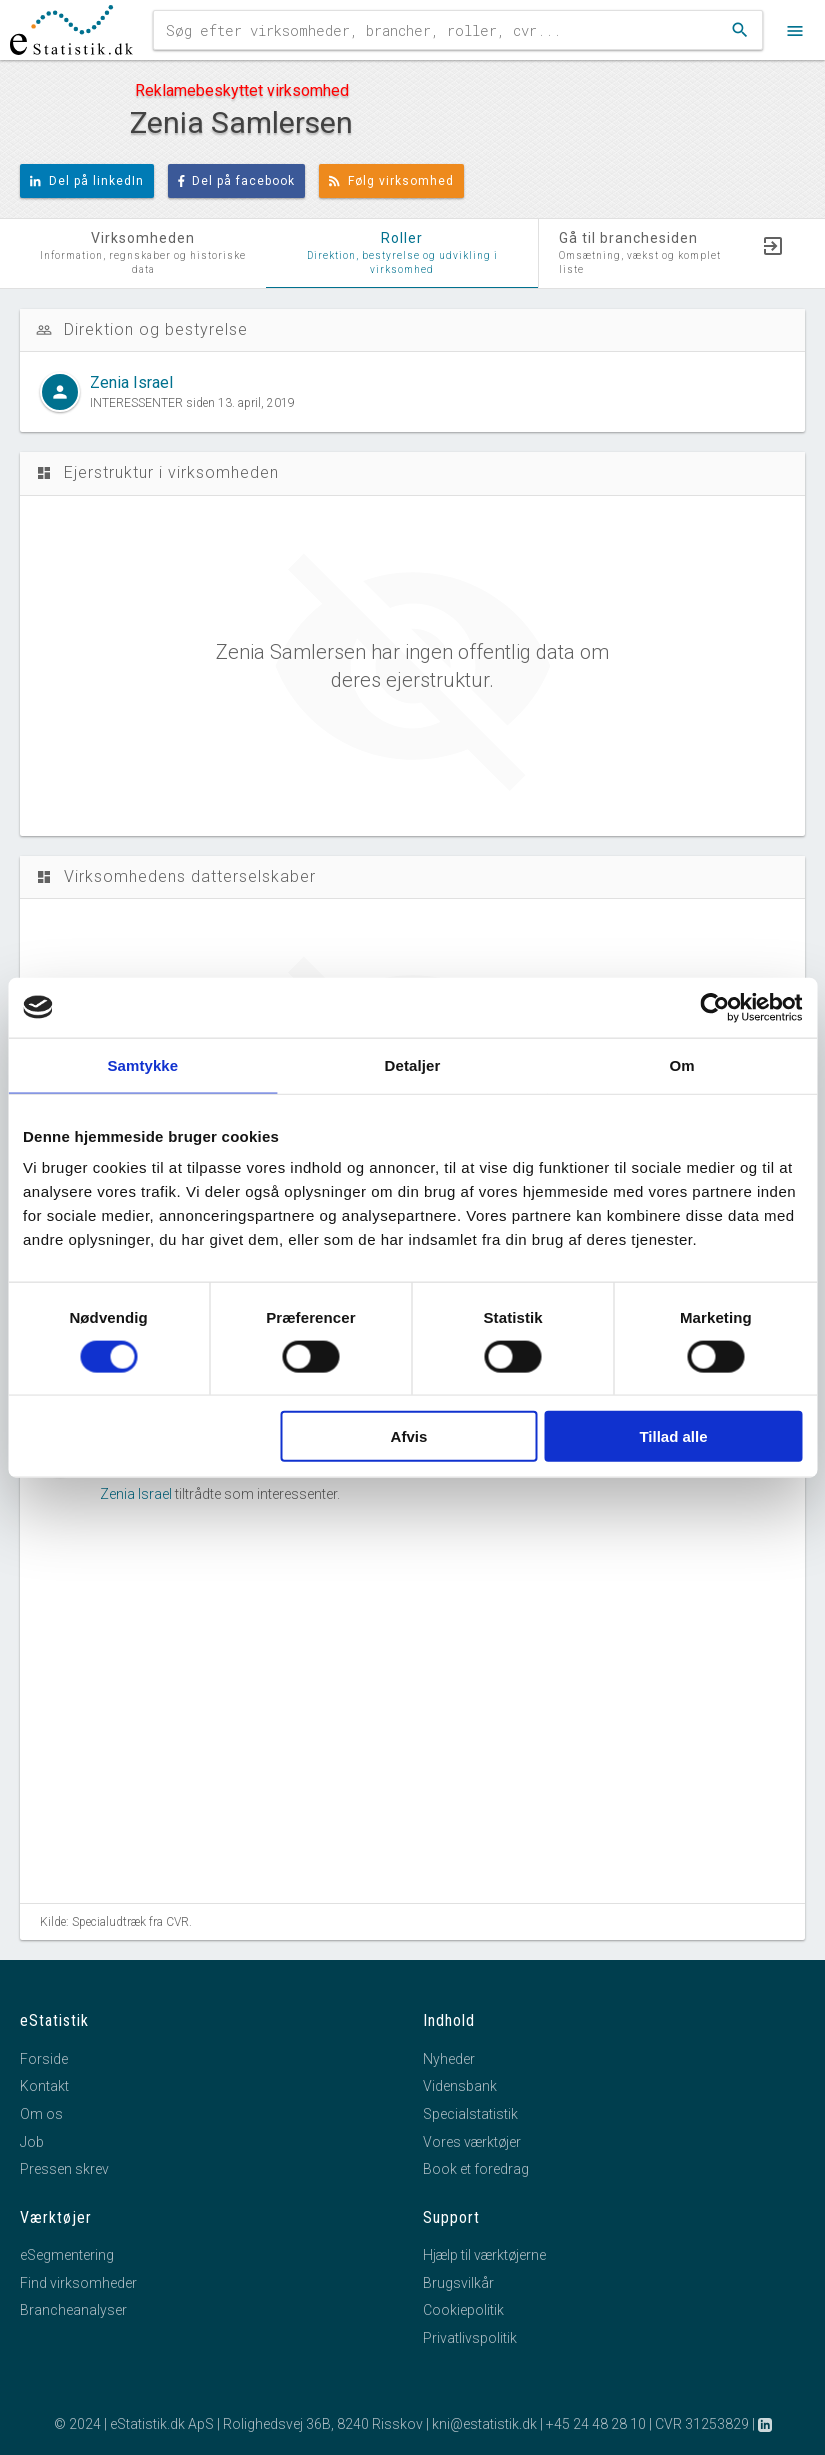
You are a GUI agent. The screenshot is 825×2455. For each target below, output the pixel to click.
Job (32, 2142)
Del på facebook (237, 181)
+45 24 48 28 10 (596, 2424)
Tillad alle (673, 1436)
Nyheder (449, 2059)
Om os (41, 2114)
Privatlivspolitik (470, 2338)
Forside (44, 2059)
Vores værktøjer (472, 2142)
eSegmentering (67, 2255)
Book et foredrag (476, 2169)
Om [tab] (682, 1064)
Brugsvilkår (458, 2283)
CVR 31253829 (702, 2424)
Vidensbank (460, 2086)
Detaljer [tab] (413, 1064)
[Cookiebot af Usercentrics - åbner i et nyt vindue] (714, 1007)
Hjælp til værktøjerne (484, 2255)
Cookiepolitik (463, 2310)
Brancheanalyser (73, 2310)
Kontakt (44, 2086)
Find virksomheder (78, 2283)
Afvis (409, 1436)
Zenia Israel (136, 1494)
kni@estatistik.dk (484, 2424)
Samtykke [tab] (142, 1064)
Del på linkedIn (87, 181)
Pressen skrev (64, 2169)
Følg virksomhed (391, 181)
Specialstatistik (470, 2114)
